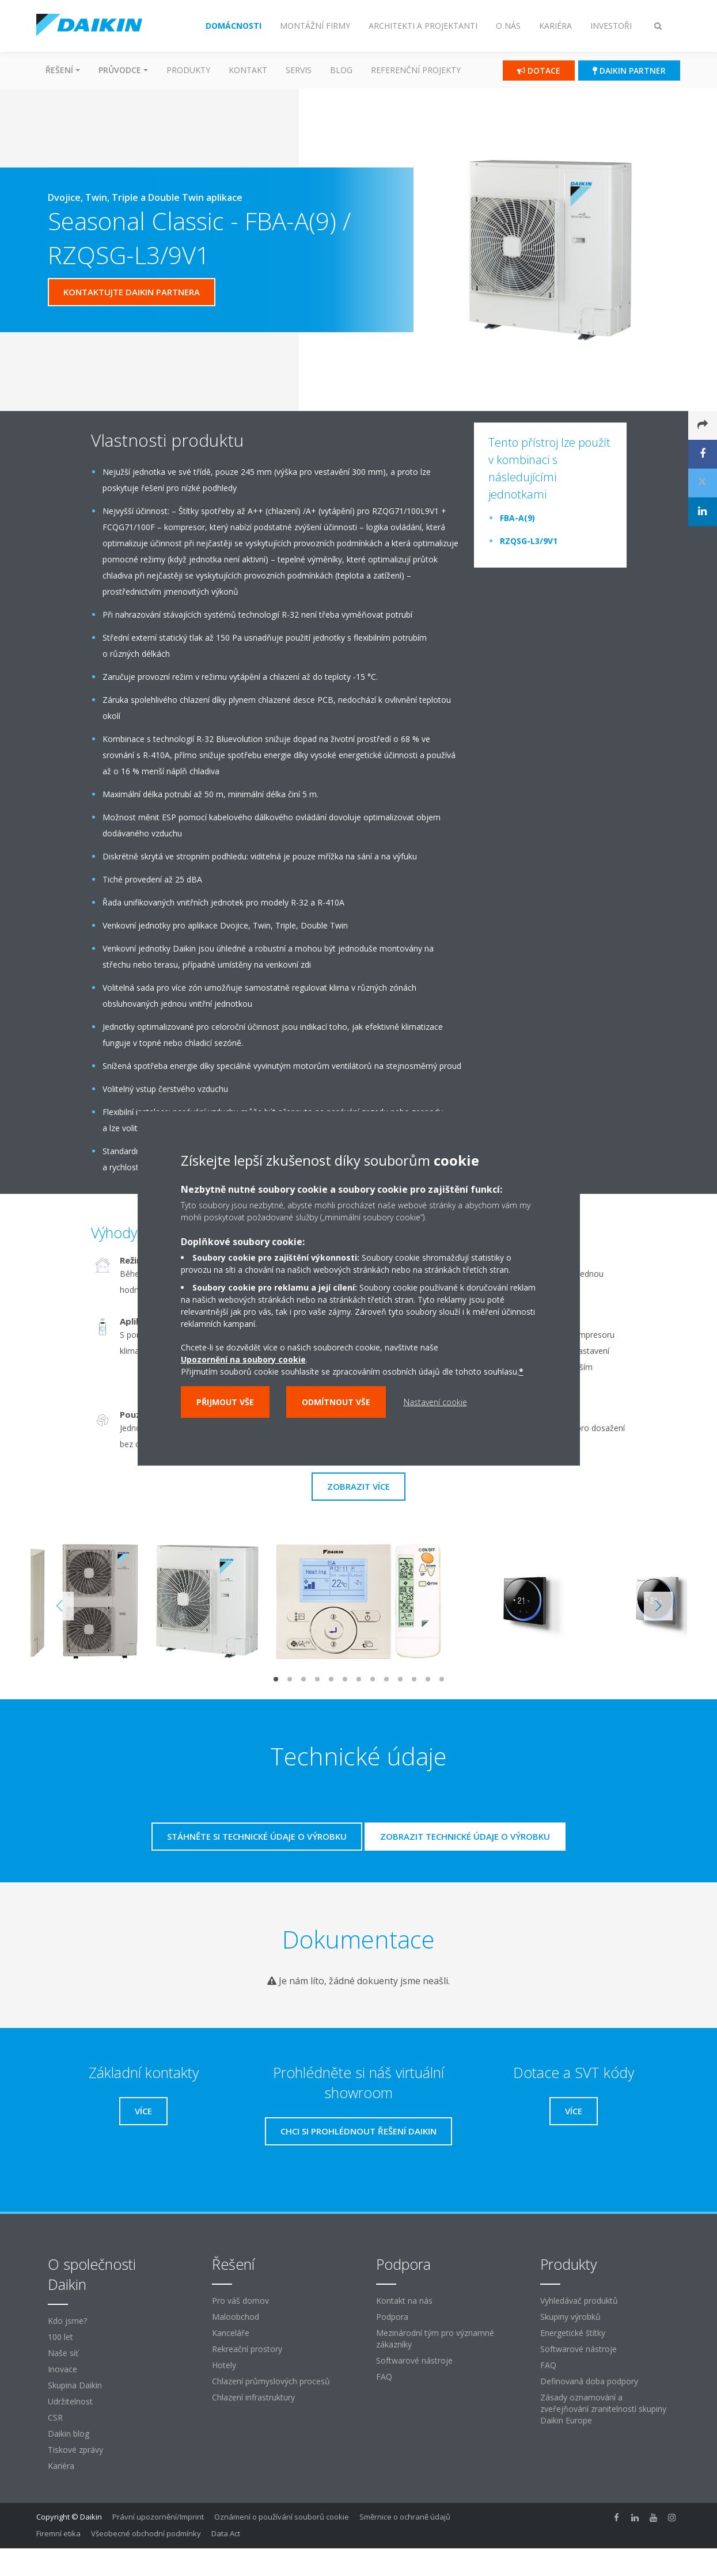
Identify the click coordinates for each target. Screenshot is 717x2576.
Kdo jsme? (67, 2320)
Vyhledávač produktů (579, 2300)
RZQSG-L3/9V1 (528, 540)
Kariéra (61, 2465)
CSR (55, 2417)
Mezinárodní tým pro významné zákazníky (435, 2338)
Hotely (224, 2365)
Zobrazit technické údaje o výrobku (465, 1836)
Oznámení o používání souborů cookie (281, 2517)
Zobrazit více (358, 1486)
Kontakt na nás (404, 2300)
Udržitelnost (70, 2401)
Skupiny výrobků (570, 2316)
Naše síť (63, 2352)
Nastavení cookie (435, 1402)
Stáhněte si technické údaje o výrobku (257, 1836)
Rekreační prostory (247, 2348)
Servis (299, 69)
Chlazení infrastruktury (253, 2397)
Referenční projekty (416, 69)
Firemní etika (58, 2533)
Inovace (62, 2369)
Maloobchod (235, 2316)
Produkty (188, 69)
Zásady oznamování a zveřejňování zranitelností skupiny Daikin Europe (603, 2409)
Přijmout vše (225, 1402)
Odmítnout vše (336, 1402)
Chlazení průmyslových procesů (271, 2381)
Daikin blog (68, 2433)
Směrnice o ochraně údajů (404, 2517)
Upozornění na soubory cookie (243, 1359)
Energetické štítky (572, 2332)
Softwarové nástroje (414, 2360)
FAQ (384, 2376)
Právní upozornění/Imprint (158, 2517)
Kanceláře (230, 2332)
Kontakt (248, 69)
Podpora (392, 2316)
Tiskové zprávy (75, 2449)
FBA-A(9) (517, 517)
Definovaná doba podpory (589, 2381)
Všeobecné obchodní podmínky (146, 2533)
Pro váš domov (240, 2300)
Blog (341, 69)
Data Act (225, 2533)
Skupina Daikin (75, 2385)
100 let (60, 2336)
